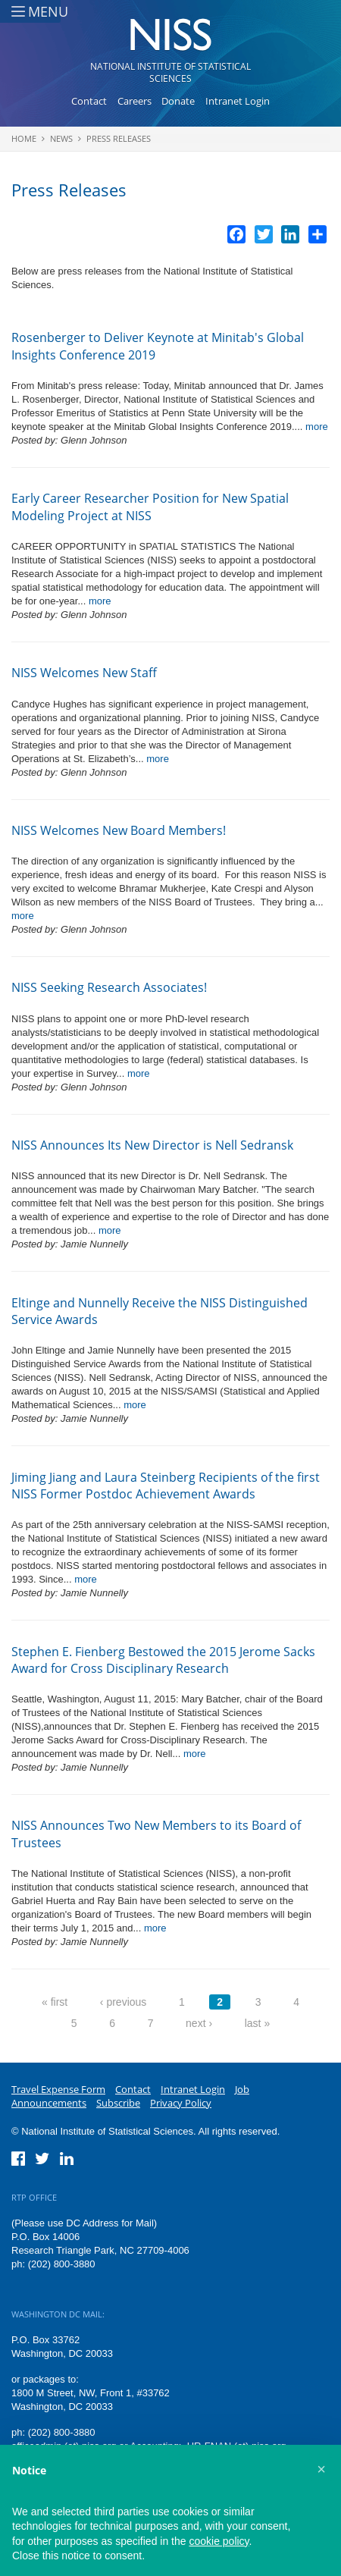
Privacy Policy (180, 2103)
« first (54, 2002)
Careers (134, 101)
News (61, 138)
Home (23, 138)
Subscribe (118, 2103)
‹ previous (123, 2002)
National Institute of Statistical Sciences (170, 72)
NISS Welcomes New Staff (84, 672)
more (316, 426)
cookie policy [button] (219, 2541)
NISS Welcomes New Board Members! (118, 830)
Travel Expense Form (58, 2089)
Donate (178, 101)
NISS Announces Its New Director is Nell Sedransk (152, 1145)
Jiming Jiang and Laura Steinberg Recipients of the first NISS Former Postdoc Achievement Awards (165, 1485)
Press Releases (118, 138)
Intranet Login (237, 101)
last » (257, 2023)
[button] (321, 2469)
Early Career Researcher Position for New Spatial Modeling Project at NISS (150, 506)
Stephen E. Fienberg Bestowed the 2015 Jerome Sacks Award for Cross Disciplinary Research (163, 1660)
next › (199, 2023)
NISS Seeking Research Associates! (109, 987)
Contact (89, 101)
